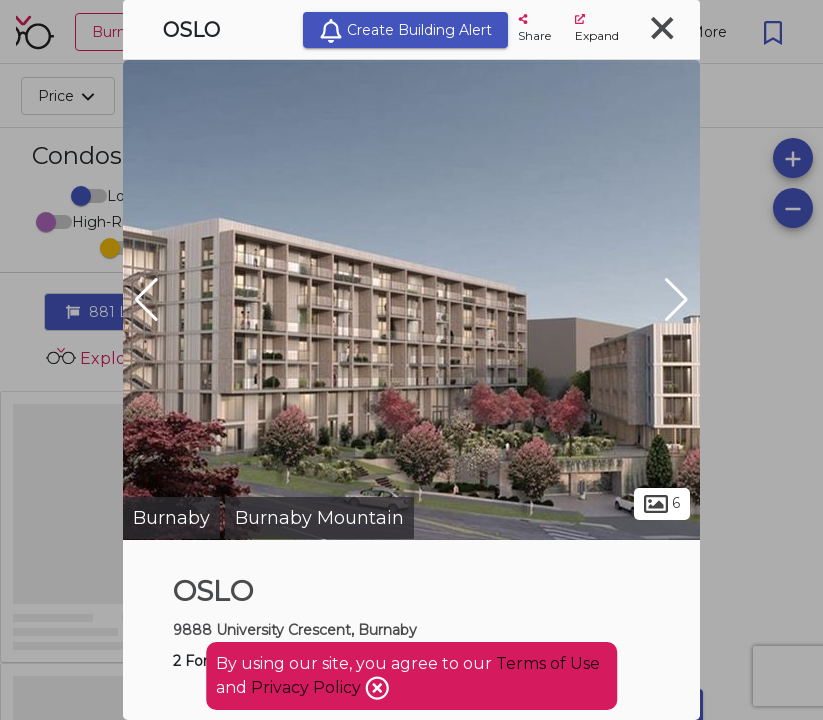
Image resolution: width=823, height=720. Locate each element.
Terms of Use (548, 663)
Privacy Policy (308, 687)
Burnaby (171, 518)
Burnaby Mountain (319, 518)
